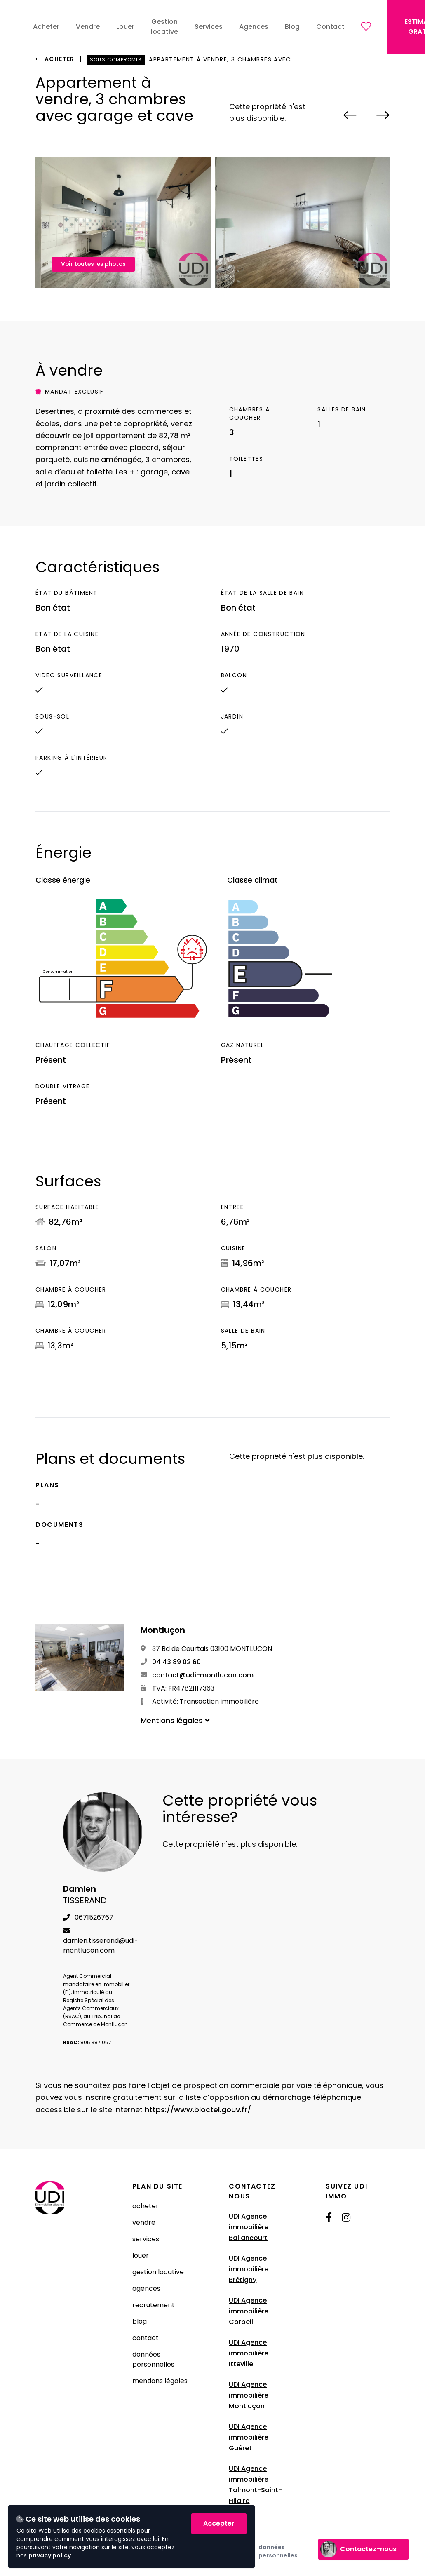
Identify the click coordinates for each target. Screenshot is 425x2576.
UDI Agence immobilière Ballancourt (248, 2227)
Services (145, 2239)
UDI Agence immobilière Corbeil (248, 2311)
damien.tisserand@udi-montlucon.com (100, 1941)
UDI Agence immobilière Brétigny (248, 2269)
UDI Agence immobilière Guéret (248, 2437)
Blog (139, 2321)
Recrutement (153, 2305)
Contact (145, 2338)
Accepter (219, 2523)
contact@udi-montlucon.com (197, 1675)
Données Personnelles (153, 2359)
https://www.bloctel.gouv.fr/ (198, 2109)
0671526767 (88, 1917)
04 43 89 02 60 (171, 1662)
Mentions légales (160, 2381)
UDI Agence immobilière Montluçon (248, 2395)
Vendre (143, 2222)
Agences (146, 2288)
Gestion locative (158, 2272)
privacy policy (50, 2555)
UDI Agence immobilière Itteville (248, 2353)
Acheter (55, 59)
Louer (140, 2255)
